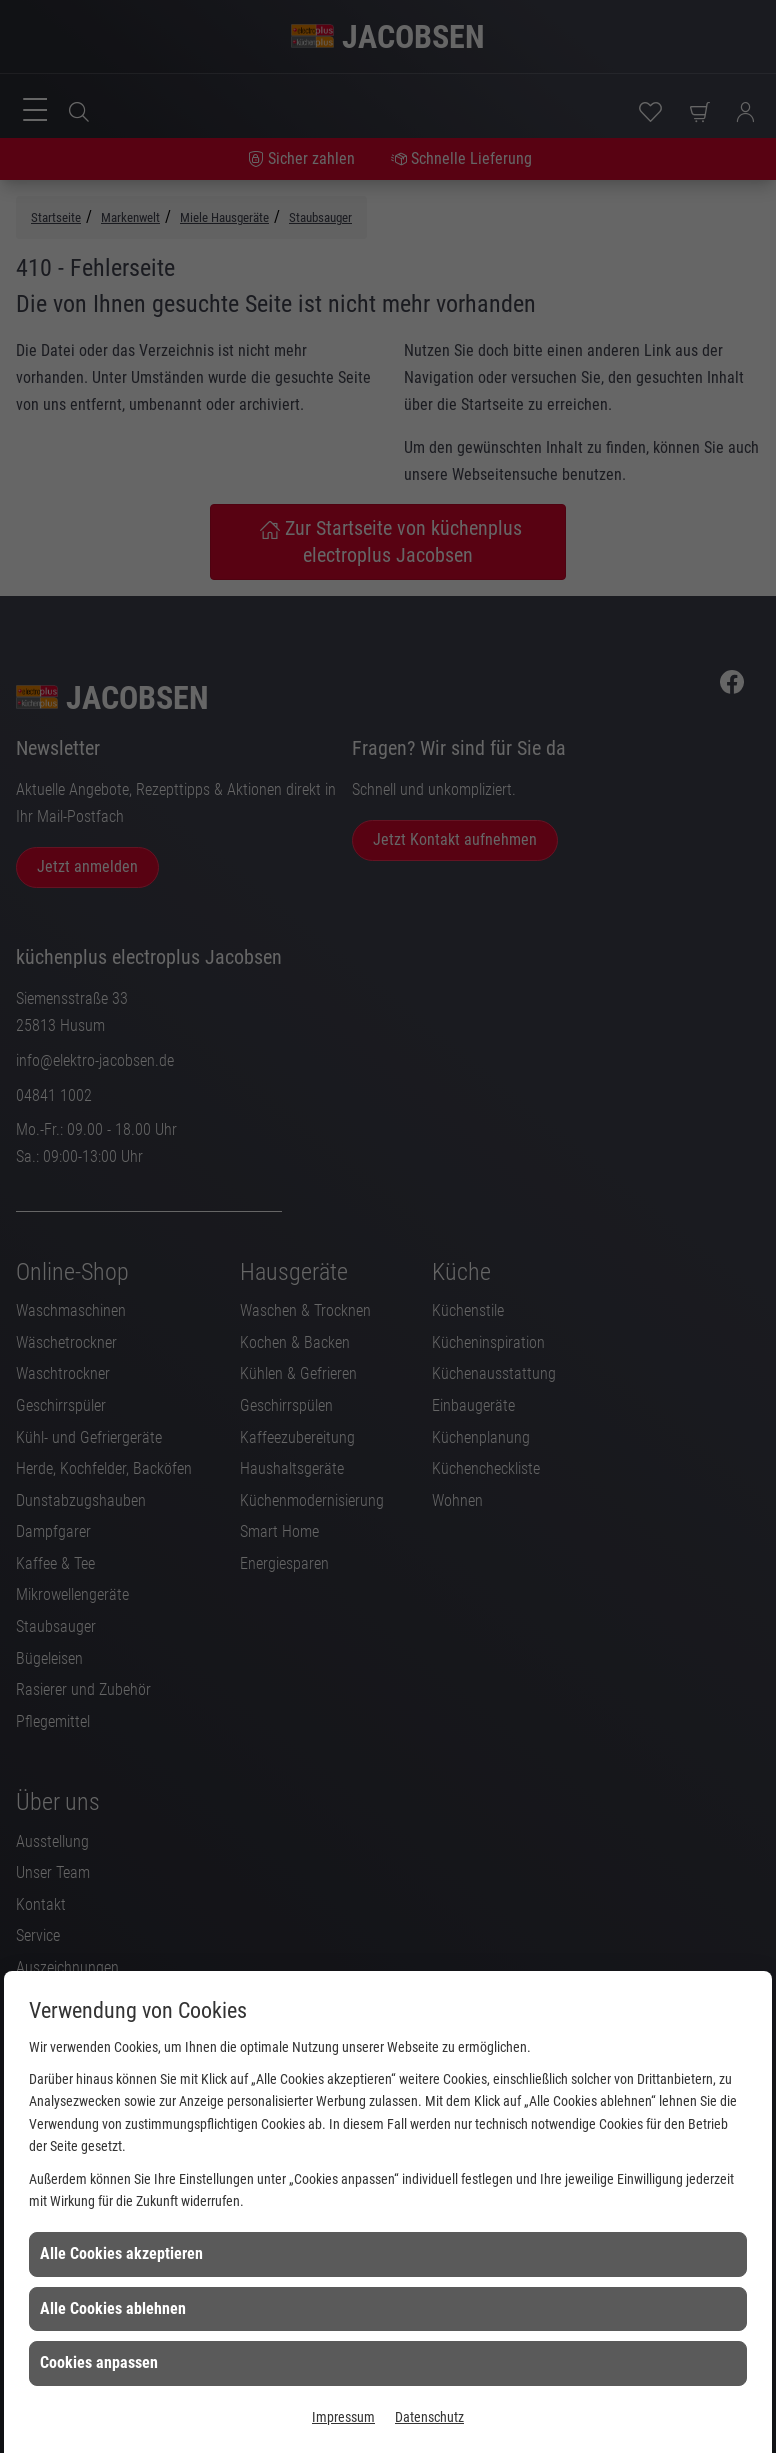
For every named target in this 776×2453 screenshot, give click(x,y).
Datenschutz (429, 2417)
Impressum (343, 2417)
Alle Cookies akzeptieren (121, 2253)
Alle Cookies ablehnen (113, 2308)
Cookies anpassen (99, 2362)
